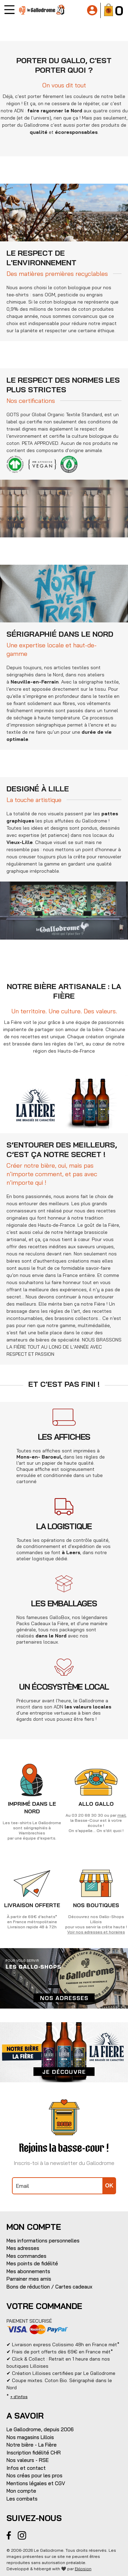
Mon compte (21, 2491)
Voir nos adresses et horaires (96, 1931)
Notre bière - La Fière (31, 2444)
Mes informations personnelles (43, 2240)
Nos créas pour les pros (34, 2475)
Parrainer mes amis (28, 2279)
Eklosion (83, 2568)
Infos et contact (26, 2468)
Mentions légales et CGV (35, 2483)
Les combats (22, 2498)
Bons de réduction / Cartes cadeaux (49, 2286)
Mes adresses (22, 2248)
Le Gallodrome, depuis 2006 (40, 2429)
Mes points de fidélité (32, 2263)
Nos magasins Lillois (30, 2437)
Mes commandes (26, 2256)
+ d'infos (19, 2396)
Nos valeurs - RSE (27, 2460)
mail (121, 1815)
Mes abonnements (28, 2271)
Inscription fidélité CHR (33, 2452)
